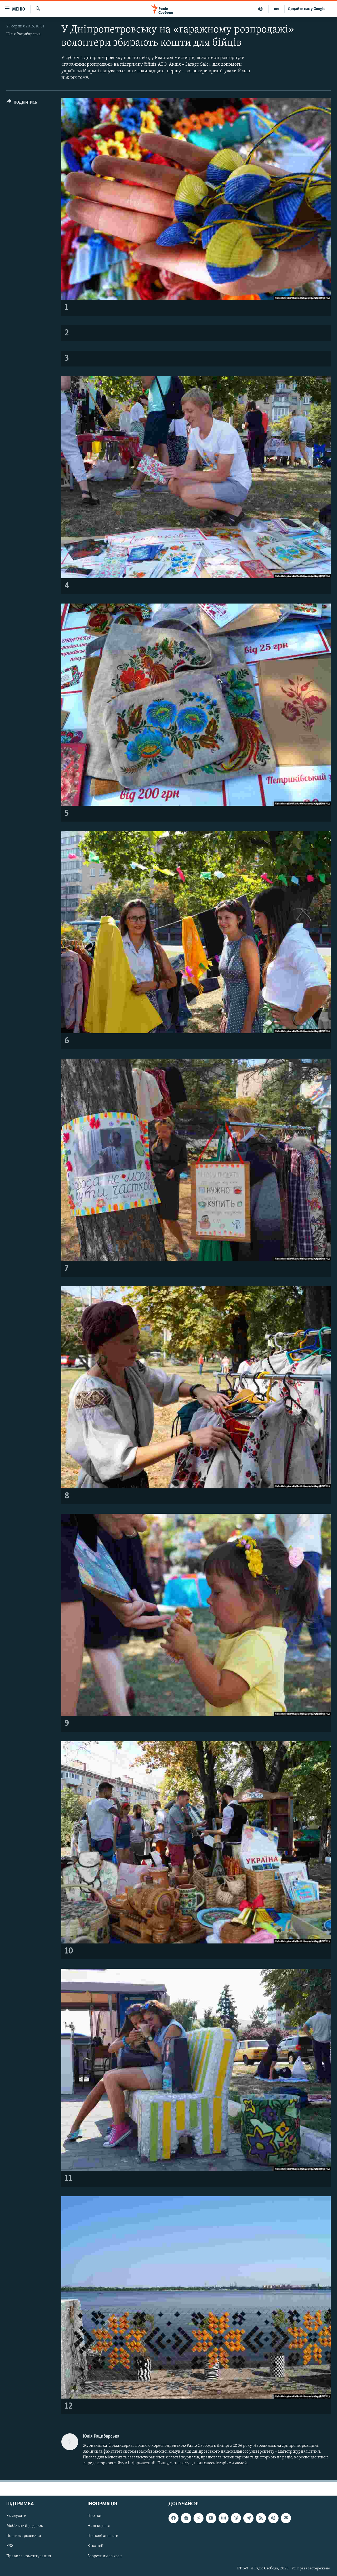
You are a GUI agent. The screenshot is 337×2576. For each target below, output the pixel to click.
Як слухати (16, 2516)
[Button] (22, 103)
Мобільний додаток (24, 2526)
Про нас (94, 2516)
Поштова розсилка (23, 2536)
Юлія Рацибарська (23, 34)
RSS (9, 2546)
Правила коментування (28, 2556)
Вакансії (95, 2546)
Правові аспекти (102, 2536)
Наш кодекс (98, 2526)
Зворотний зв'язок (104, 2556)
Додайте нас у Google (306, 9)
